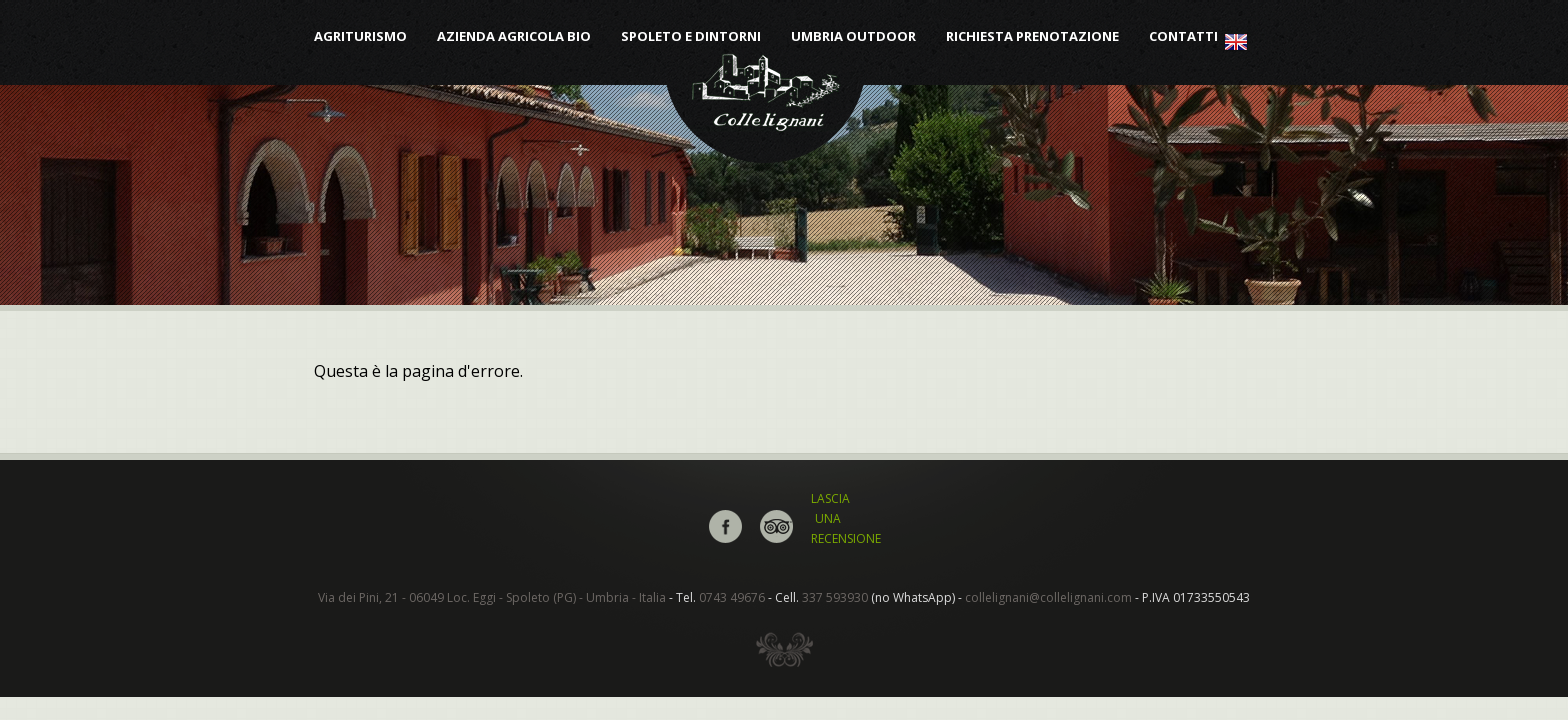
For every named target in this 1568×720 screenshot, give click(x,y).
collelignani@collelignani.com (1048, 597)
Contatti (1183, 36)
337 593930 (835, 597)
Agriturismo (360, 36)
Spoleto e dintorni (691, 36)
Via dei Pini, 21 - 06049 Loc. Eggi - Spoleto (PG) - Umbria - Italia (492, 597)
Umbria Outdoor (853, 36)
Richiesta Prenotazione (1032, 36)
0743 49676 (732, 597)
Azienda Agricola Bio (514, 36)
